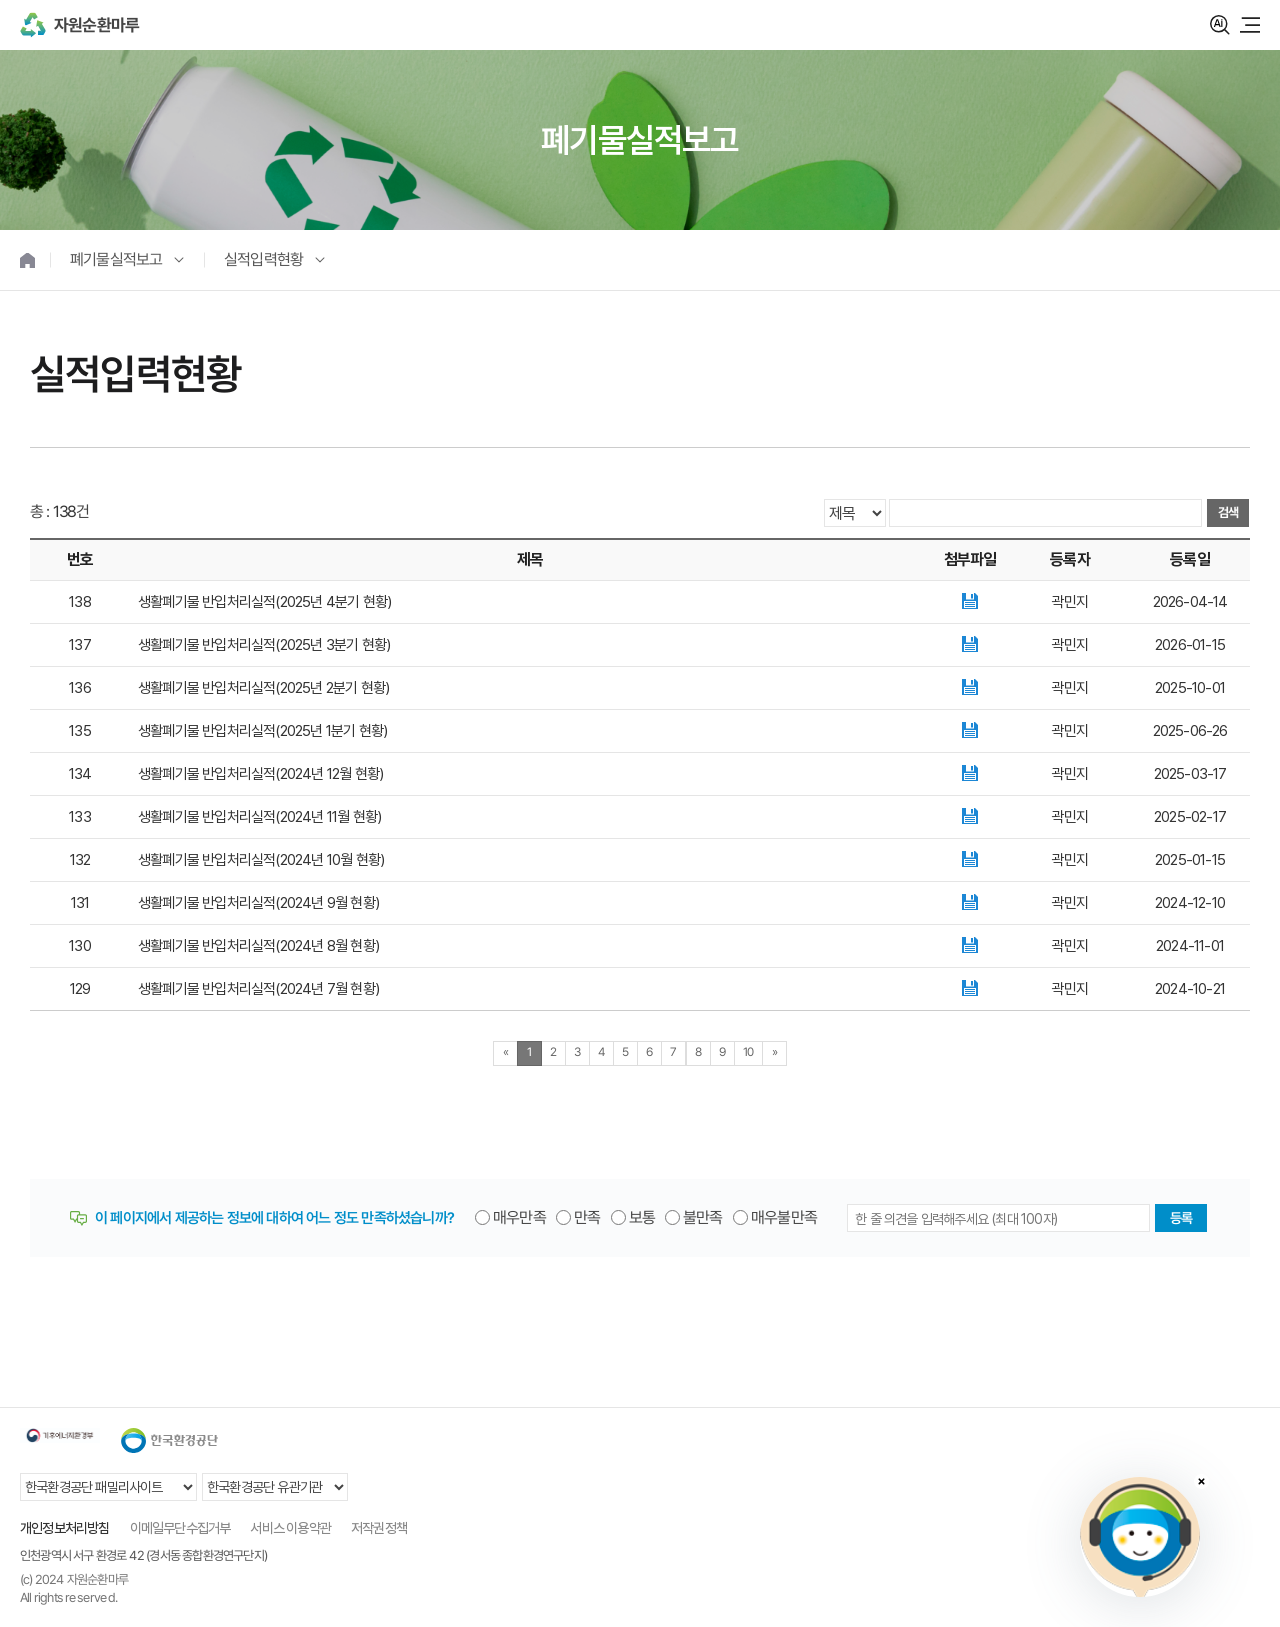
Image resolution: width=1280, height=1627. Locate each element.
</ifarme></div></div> (1140, 1537)
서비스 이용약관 (290, 1528)
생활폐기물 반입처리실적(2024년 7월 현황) (258, 989)
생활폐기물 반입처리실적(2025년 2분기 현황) (263, 688)
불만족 (703, 1218)
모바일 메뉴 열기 (1250, 25)
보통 (642, 1218)
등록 (1181, 1218)
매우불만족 (784, 1218)
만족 (587, 1218)
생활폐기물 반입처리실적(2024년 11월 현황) (259, 817)
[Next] (774, 1053)
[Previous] (505, 1053)
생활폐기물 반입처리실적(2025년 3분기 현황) (264, 645)
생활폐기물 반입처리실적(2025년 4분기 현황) (264, 602)
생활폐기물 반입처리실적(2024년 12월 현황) (260, 774)
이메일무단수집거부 (180, 1528)
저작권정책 (379, 1528)
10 (748, 1052)
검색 (1220, 25)
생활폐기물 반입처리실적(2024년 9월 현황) (258, 903)
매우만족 (519, 1218)
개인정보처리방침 (65, 1528)
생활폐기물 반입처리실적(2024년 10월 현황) (261, 860)
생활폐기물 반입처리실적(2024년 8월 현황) (258, 946)
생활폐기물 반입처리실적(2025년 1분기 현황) (262, 731)
